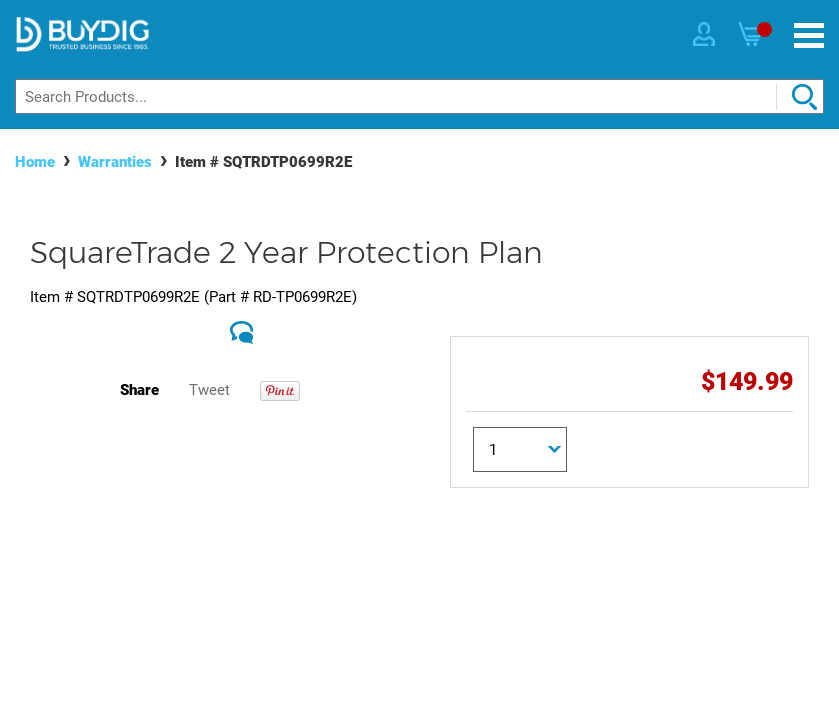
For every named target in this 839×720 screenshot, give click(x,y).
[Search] (419, 96)
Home (35, 162)
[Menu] (809, 35)
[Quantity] (520, 449)
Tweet (209, 390)
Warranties (115, 162)
